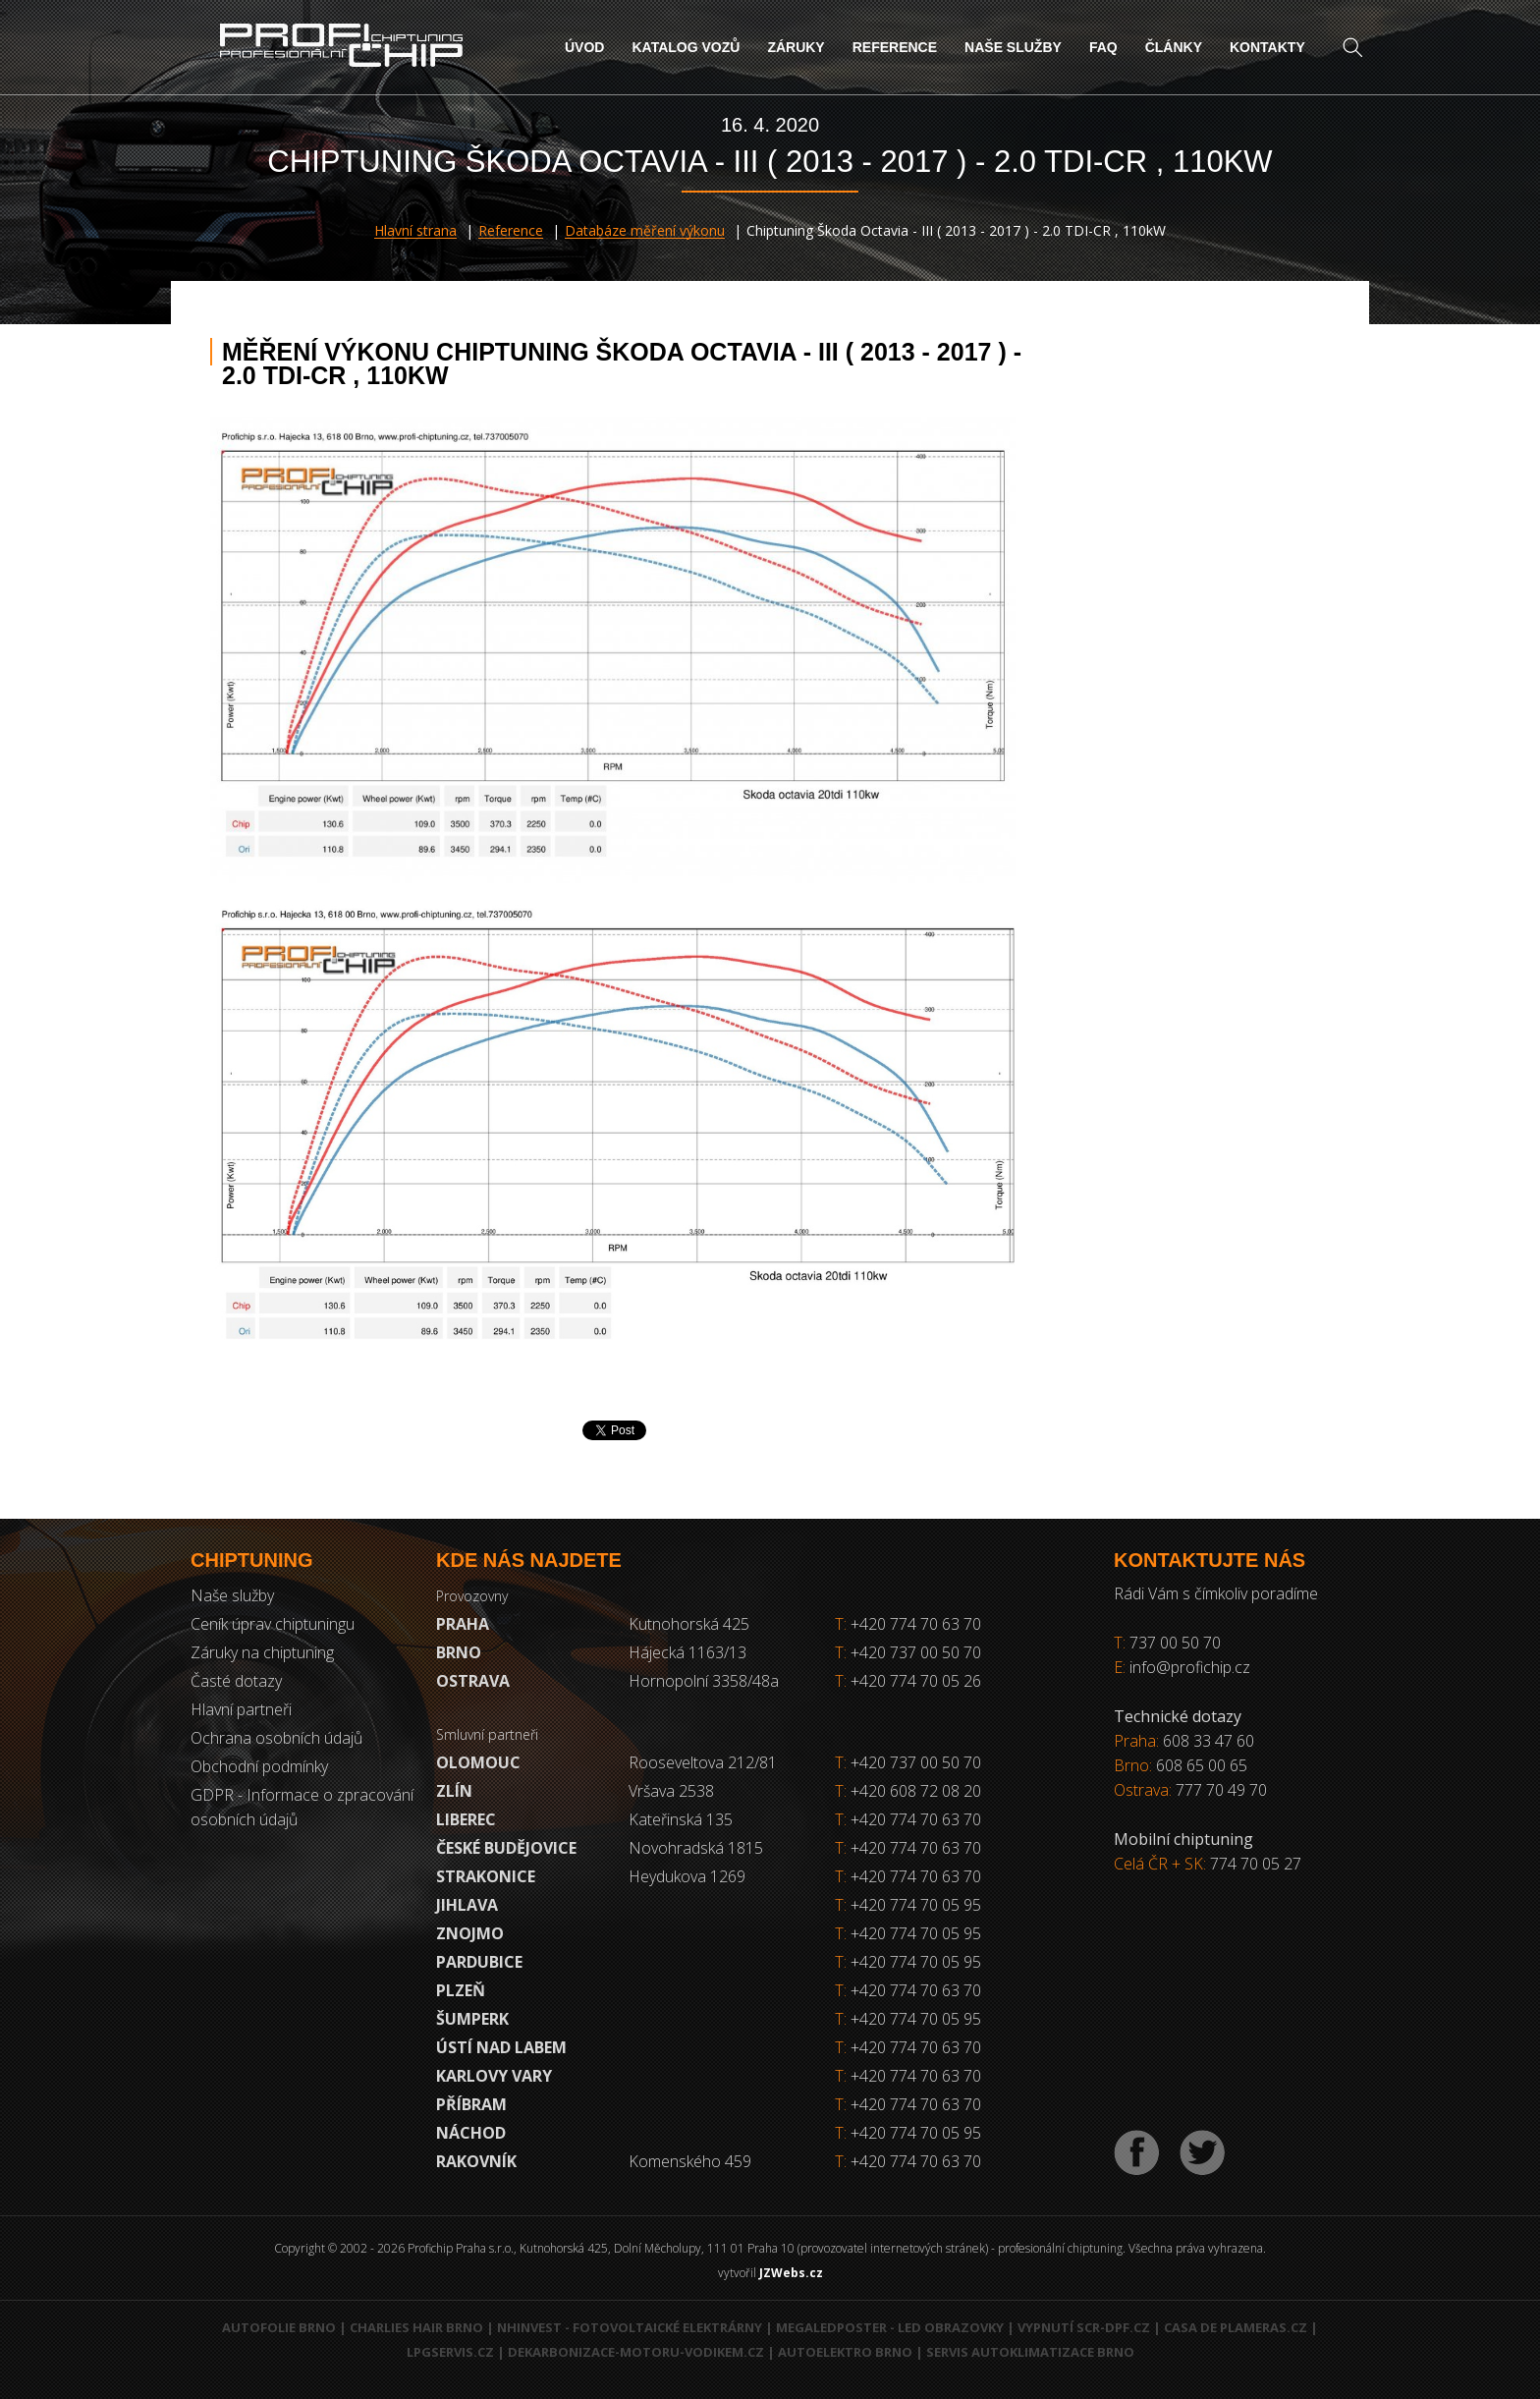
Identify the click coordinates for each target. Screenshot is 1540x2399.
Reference (894, 47)
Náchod (471, 2133)
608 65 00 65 (1201, 1765)
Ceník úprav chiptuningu (273, 1624)
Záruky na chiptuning (262, 1652)
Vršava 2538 (671, 1791)
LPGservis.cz (450, 2352)
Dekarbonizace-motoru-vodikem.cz (636, 2352)
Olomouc (478, 1762)
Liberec (466, 1819)
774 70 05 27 (1255, 1863)
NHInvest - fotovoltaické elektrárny (629, 2327)
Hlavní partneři (241, 1709)
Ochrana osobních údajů (276, 1738)
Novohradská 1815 (696, 1848)
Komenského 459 (690, 2161)
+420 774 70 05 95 (916, 1905)
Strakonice (485, 1876)
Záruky (795, 47)
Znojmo (470, 1933)
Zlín (454, 1791)
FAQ (1103, 47)
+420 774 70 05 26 (908, 1681)
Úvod (584, 47)
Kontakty (1267, 47)
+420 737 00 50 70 (908, 1652)
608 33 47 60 (1208, 1741)
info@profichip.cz (1189, 1667)
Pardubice (479, 1962)
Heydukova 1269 (687, 1876)
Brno (458, 1652)
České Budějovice (506, 1848)
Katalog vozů (686, 47)
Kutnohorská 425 (689, 1624)
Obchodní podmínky (259, 1766)
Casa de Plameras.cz (1235, 2327)
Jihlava (467, 1905)
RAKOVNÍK (476, 2161)
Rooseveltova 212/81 (703, 1762)
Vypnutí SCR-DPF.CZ (1084, 2327)
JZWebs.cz (791, 2272)
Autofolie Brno (279, 2327)
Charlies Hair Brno (416, 2327)
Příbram (471, 2104)
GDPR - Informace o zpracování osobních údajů (302, 1807)
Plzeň (460, 1990)
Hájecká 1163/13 (687, 1652)
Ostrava (473, 1681)
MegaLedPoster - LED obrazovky (890, 2327)
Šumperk (472, 2019)
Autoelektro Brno (845, 2352)
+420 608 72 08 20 (916, 1791)
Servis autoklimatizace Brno (1030, 2352)
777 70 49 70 (1221, 1790)
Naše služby (1013, 47)
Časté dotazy (236, 1681)
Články (1173, 47)
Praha (462, 1624)
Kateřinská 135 (681, 1819)
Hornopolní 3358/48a (704, 1681)
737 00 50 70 (1175, 1642)
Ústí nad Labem (501, 2047)
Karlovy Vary (494, 2076)
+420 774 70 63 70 (908, 1624)
